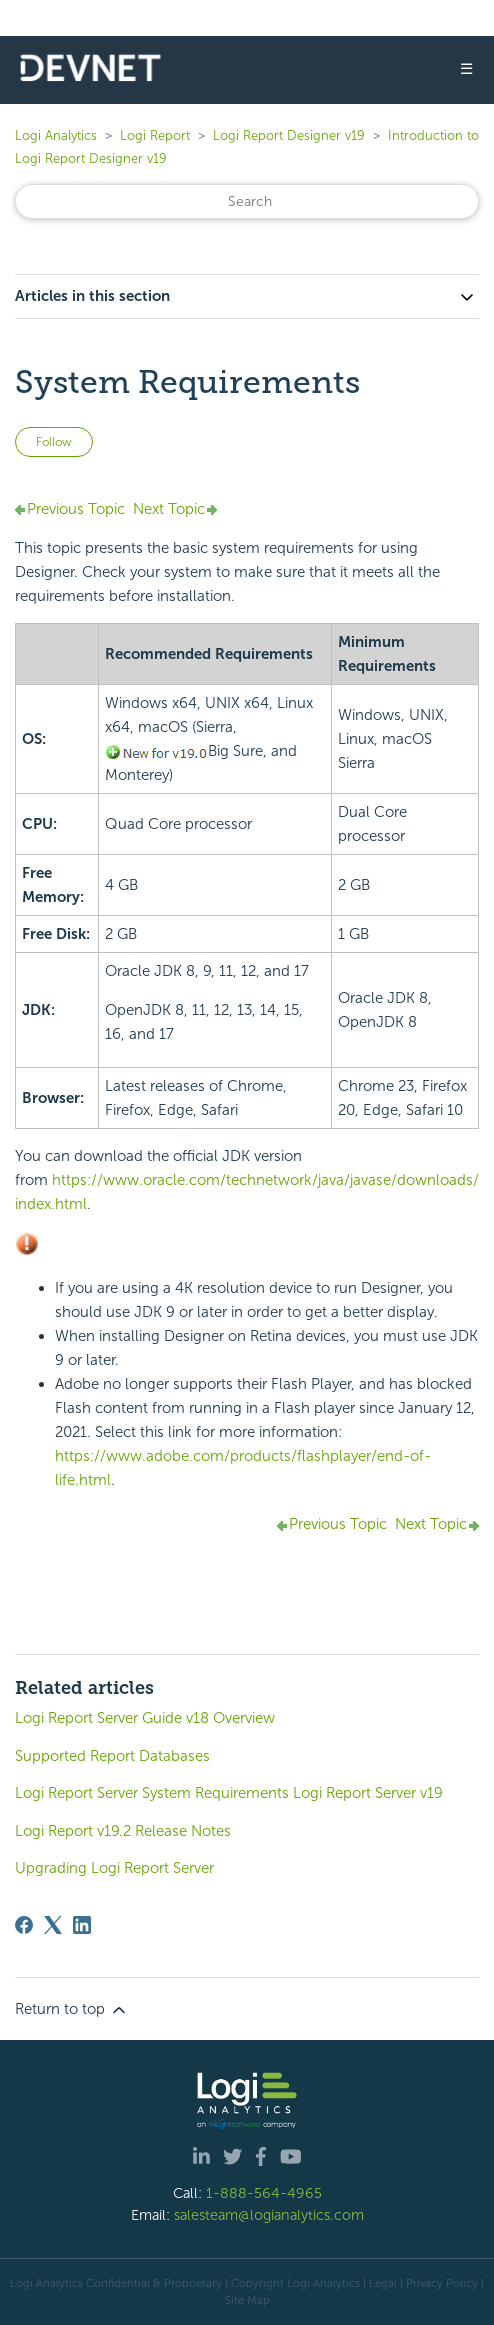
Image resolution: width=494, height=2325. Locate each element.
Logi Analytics (56, 135)
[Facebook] (24, 1925)
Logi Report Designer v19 (289, 135)
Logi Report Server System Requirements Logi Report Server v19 (229, 1793)
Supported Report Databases (112, 1756)
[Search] (247, 201)
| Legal (380, 2283)
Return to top (72, 2010)
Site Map (247, 2300)
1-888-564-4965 (264, 2193)
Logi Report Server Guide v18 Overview (145, 1718)
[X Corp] (53, 1925)
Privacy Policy (442, 2283)
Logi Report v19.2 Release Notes (123, 1831)
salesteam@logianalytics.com (269, 2215)
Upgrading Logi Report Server (114, 1868)
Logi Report (155, 135)
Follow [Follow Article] (54, 442)
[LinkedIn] (82, 1925)
